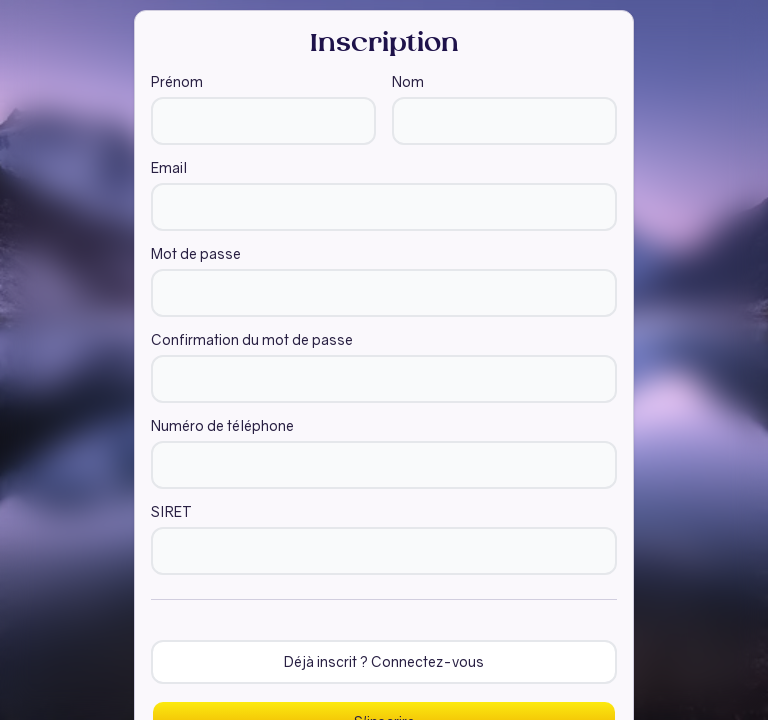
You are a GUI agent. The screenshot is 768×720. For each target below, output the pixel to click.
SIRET (171, 512)
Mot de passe (196, 254)
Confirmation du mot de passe (252, 340)
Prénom (177, 82)
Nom (408, 82)
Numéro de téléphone (222, 426)
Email (169, 168)
